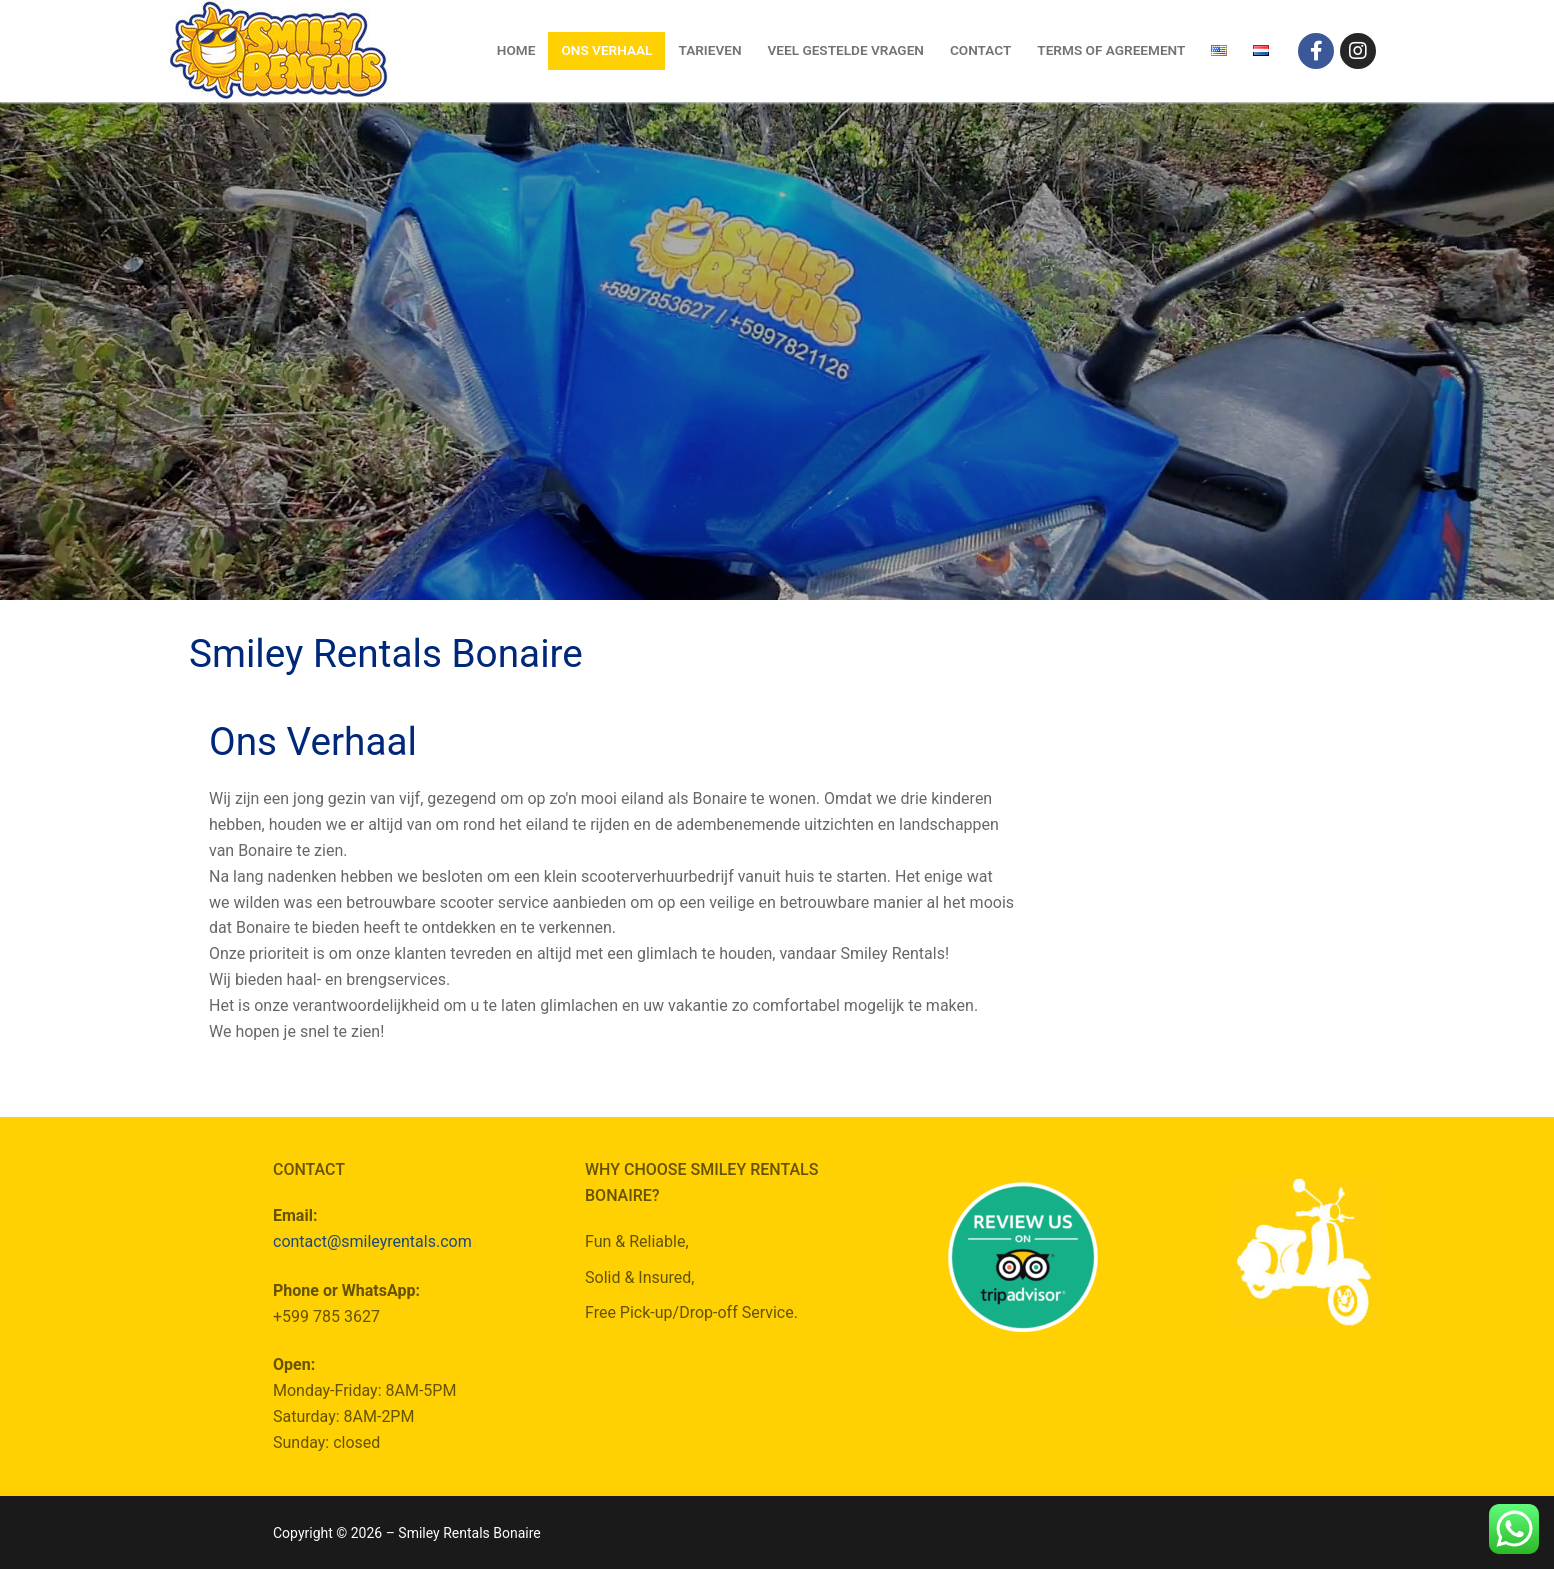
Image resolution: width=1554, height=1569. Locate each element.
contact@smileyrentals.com (372, 1241)
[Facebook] (1316, 51)
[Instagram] (1358, 51)
